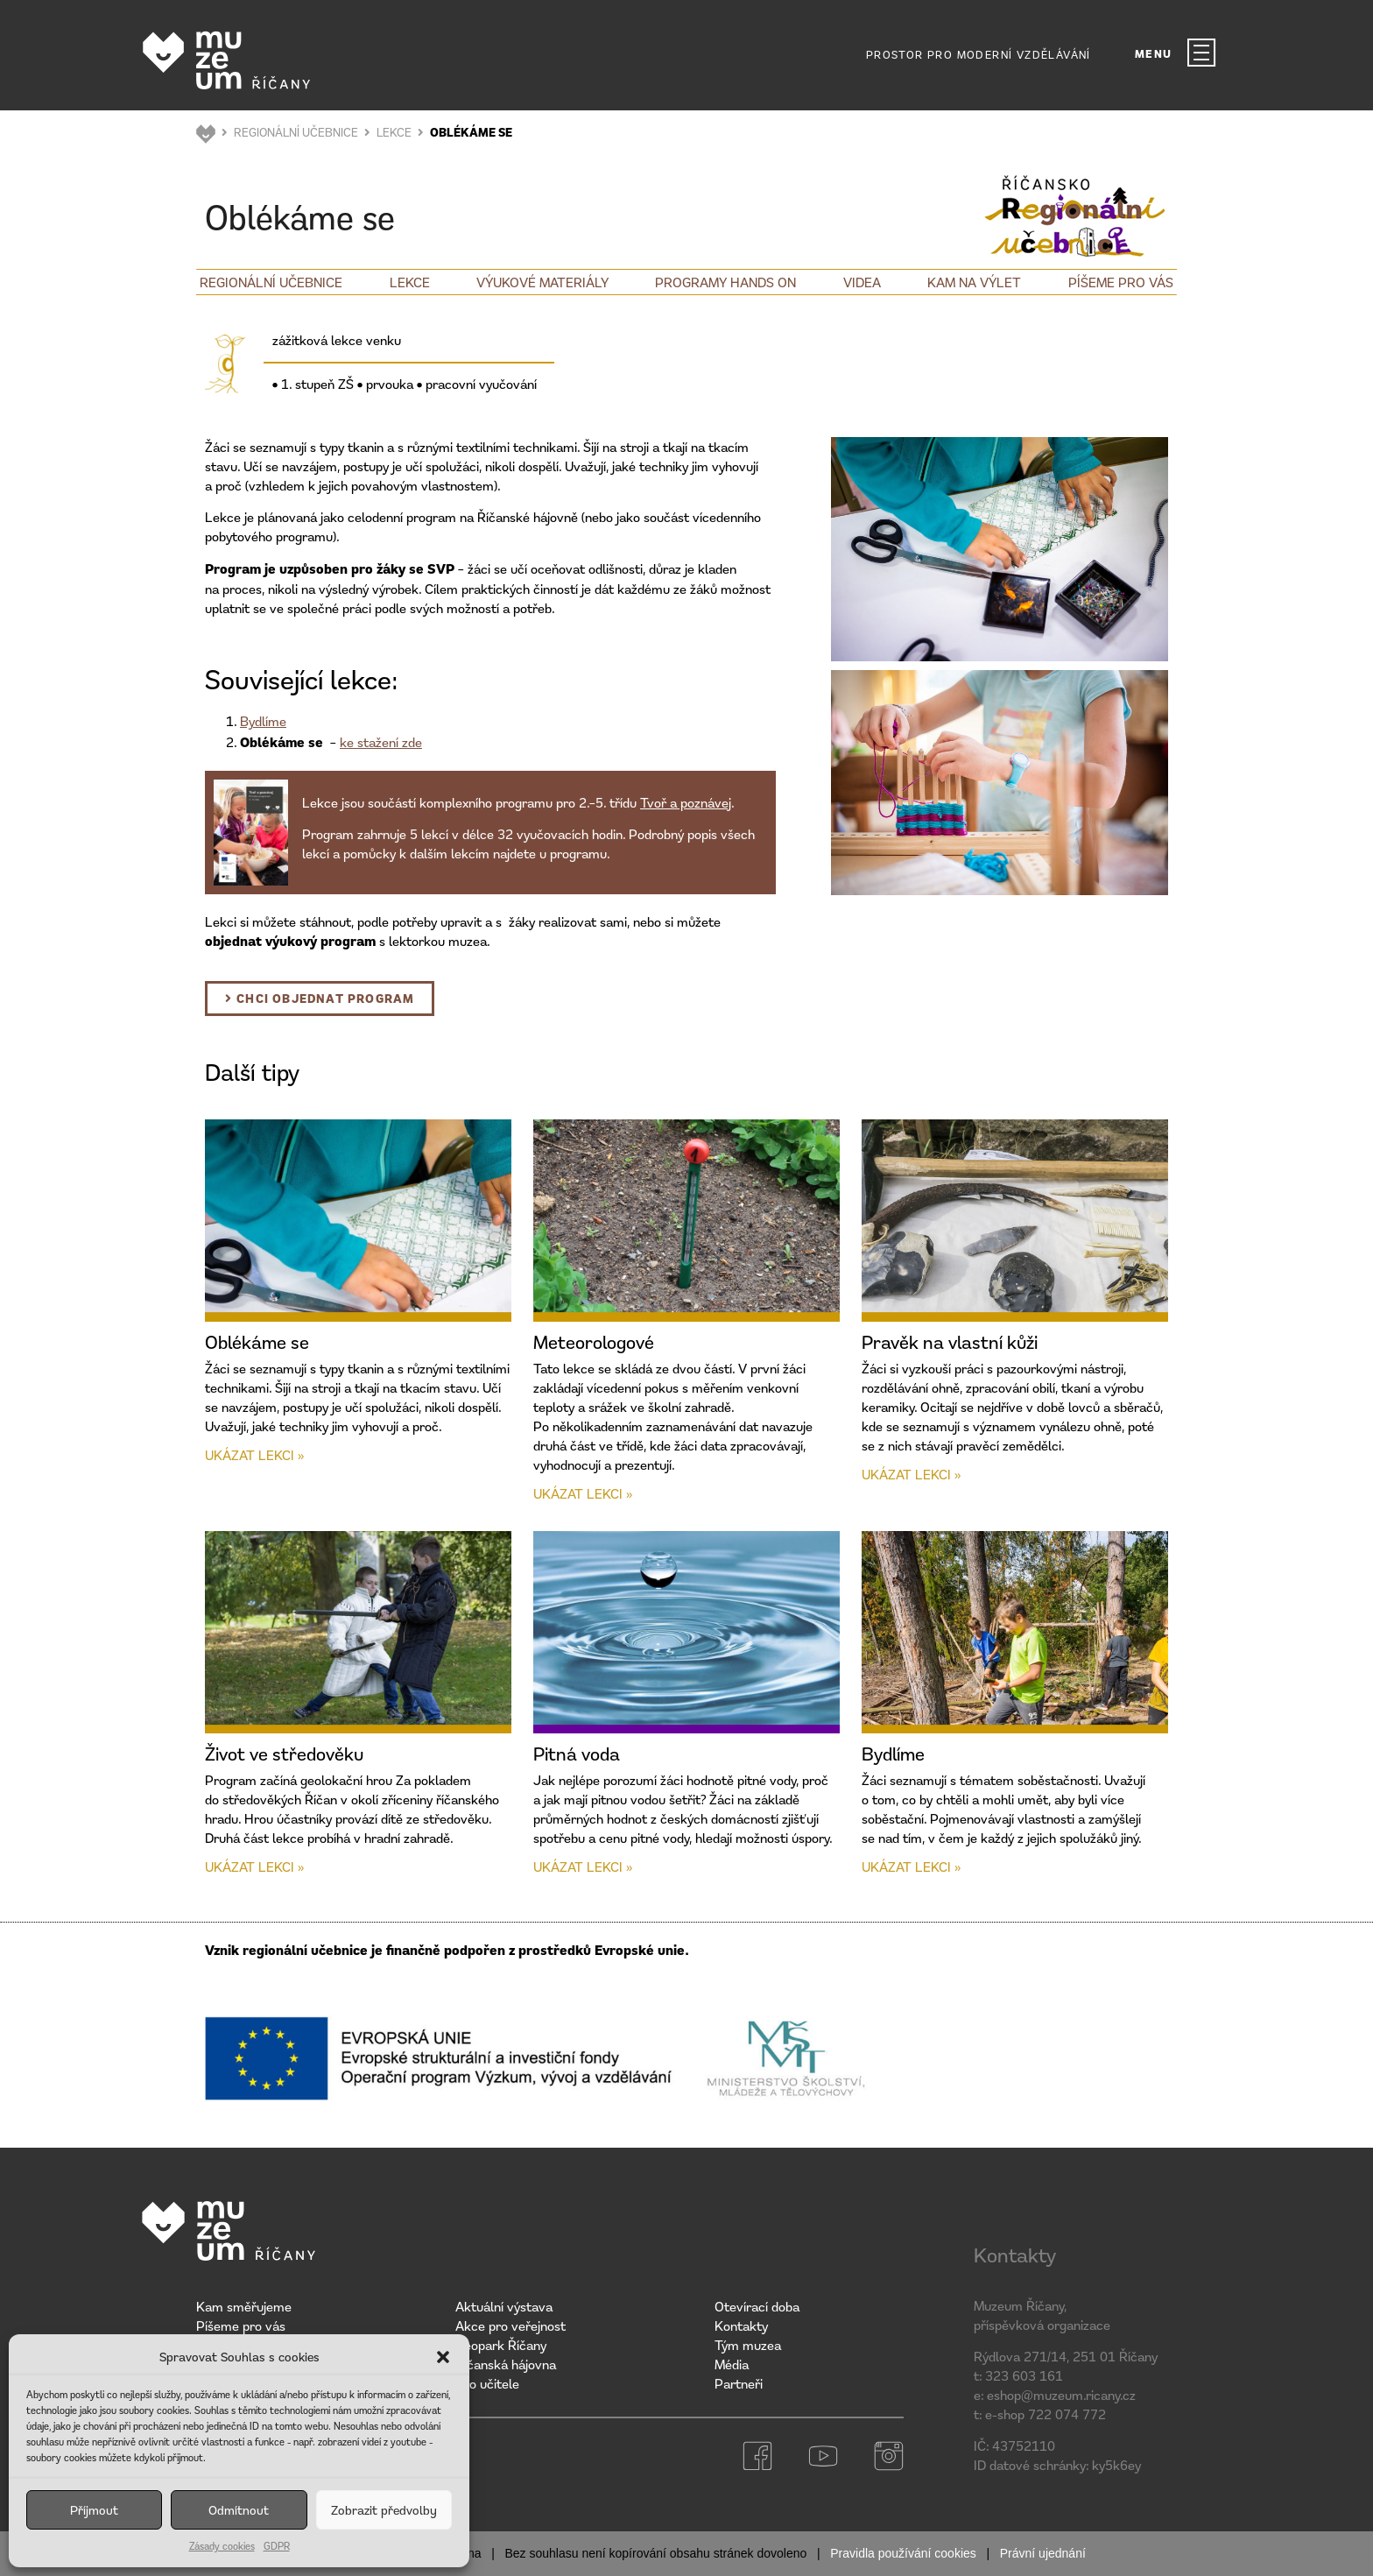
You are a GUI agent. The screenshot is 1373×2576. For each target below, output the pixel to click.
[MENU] (1201, 52)
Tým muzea (748, 2345)
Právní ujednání (1043, 2553)
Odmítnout (238, 2510)
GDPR (277, 2545)
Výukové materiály (542, 282)
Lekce (410, 282)
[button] (443, 2357)
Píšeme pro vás (1120, 282)
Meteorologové (593, 1342)
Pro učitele (487, 2383)
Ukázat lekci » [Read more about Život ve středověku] (254, 1866)
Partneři (739, 2383)
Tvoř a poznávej (685, 802)
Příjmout (94, 2510)
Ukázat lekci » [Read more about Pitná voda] (582, 1866)
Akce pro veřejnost (510, 2325)
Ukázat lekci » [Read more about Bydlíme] (911, 1866)
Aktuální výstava (504, 2306)
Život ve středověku (284, 1753)
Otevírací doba (757, 2306)
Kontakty (741, 2325)
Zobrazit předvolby (384, 2510)
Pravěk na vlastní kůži (950, 1342)
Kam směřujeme (244, 2306)
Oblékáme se (257, 1342)
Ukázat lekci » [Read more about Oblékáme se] (254, 1455)
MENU (1153, 53)
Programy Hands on (725, 282)
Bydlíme (263, 721)
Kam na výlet (974, 282)
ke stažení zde (381, 742)
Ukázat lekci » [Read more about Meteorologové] (582, 1493)
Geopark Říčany (500, 2345)
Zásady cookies (222, 2545)
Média (732, 2364)
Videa (862, 282)
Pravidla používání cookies (903, 2553)
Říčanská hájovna (505, 2364)
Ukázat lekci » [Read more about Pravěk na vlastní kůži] (911, 1474)
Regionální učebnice (271, 282)
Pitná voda (576, 1753)
